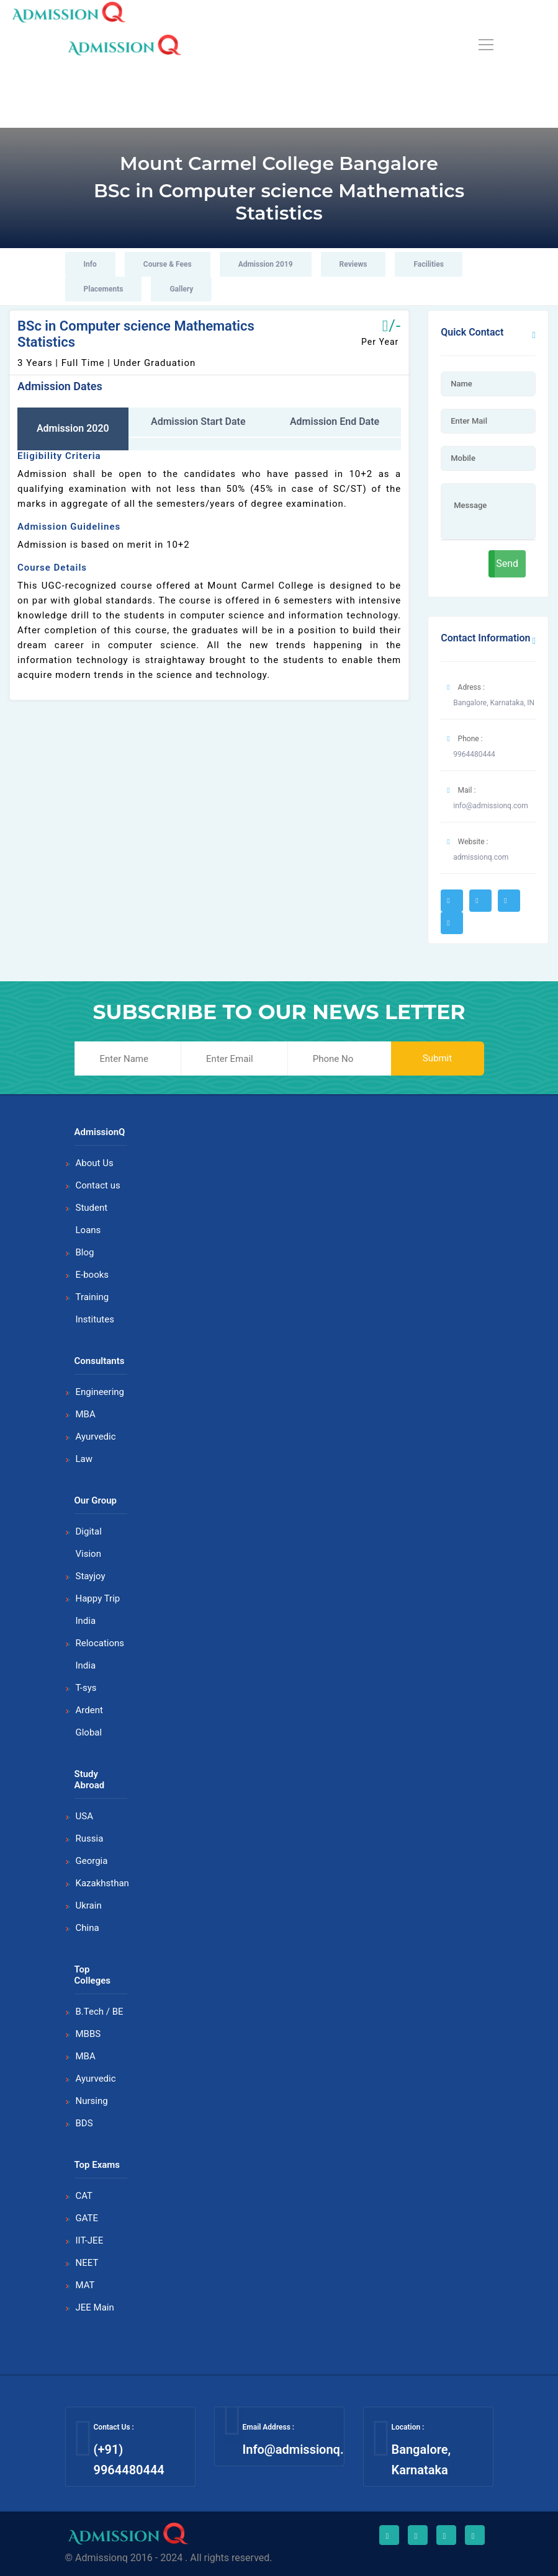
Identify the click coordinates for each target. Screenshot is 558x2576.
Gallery (181, 289)
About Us (95, 1163)
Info (90, 264)
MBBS (88, 2033)
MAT (85, 2285)
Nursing (92, 2100)
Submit (437, 1058)
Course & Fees (167, 264)
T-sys (86, 1687)
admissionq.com (480, 857)
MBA (86, 1414)
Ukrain (89, 1905)
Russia (90, 1838)
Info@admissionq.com (305, 2449)
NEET (87, 2262)
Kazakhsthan (102, 1883)
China (87, 1927)
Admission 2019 (265, 264)
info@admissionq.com (490, 805)
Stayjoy (91, 1576)
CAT (84, 2195)
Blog (85, 1252)
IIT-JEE (90, 2240)
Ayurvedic (96, 1436)
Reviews (353, 264)
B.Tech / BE (100, 2011)
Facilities (428, 264)
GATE (87, 2218)
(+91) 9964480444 (129, 2459)
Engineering (100, 1391)
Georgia (92, 1860)
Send (507, 563)
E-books (92, 1274)
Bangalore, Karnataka (421, 2459)
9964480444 (474, 754)
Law (84, 1458)
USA (84, 1816)
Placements (104, 289)
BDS (84, 2123)
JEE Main (95, 2307)
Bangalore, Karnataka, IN (493, 702)
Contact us (98, 1185)
